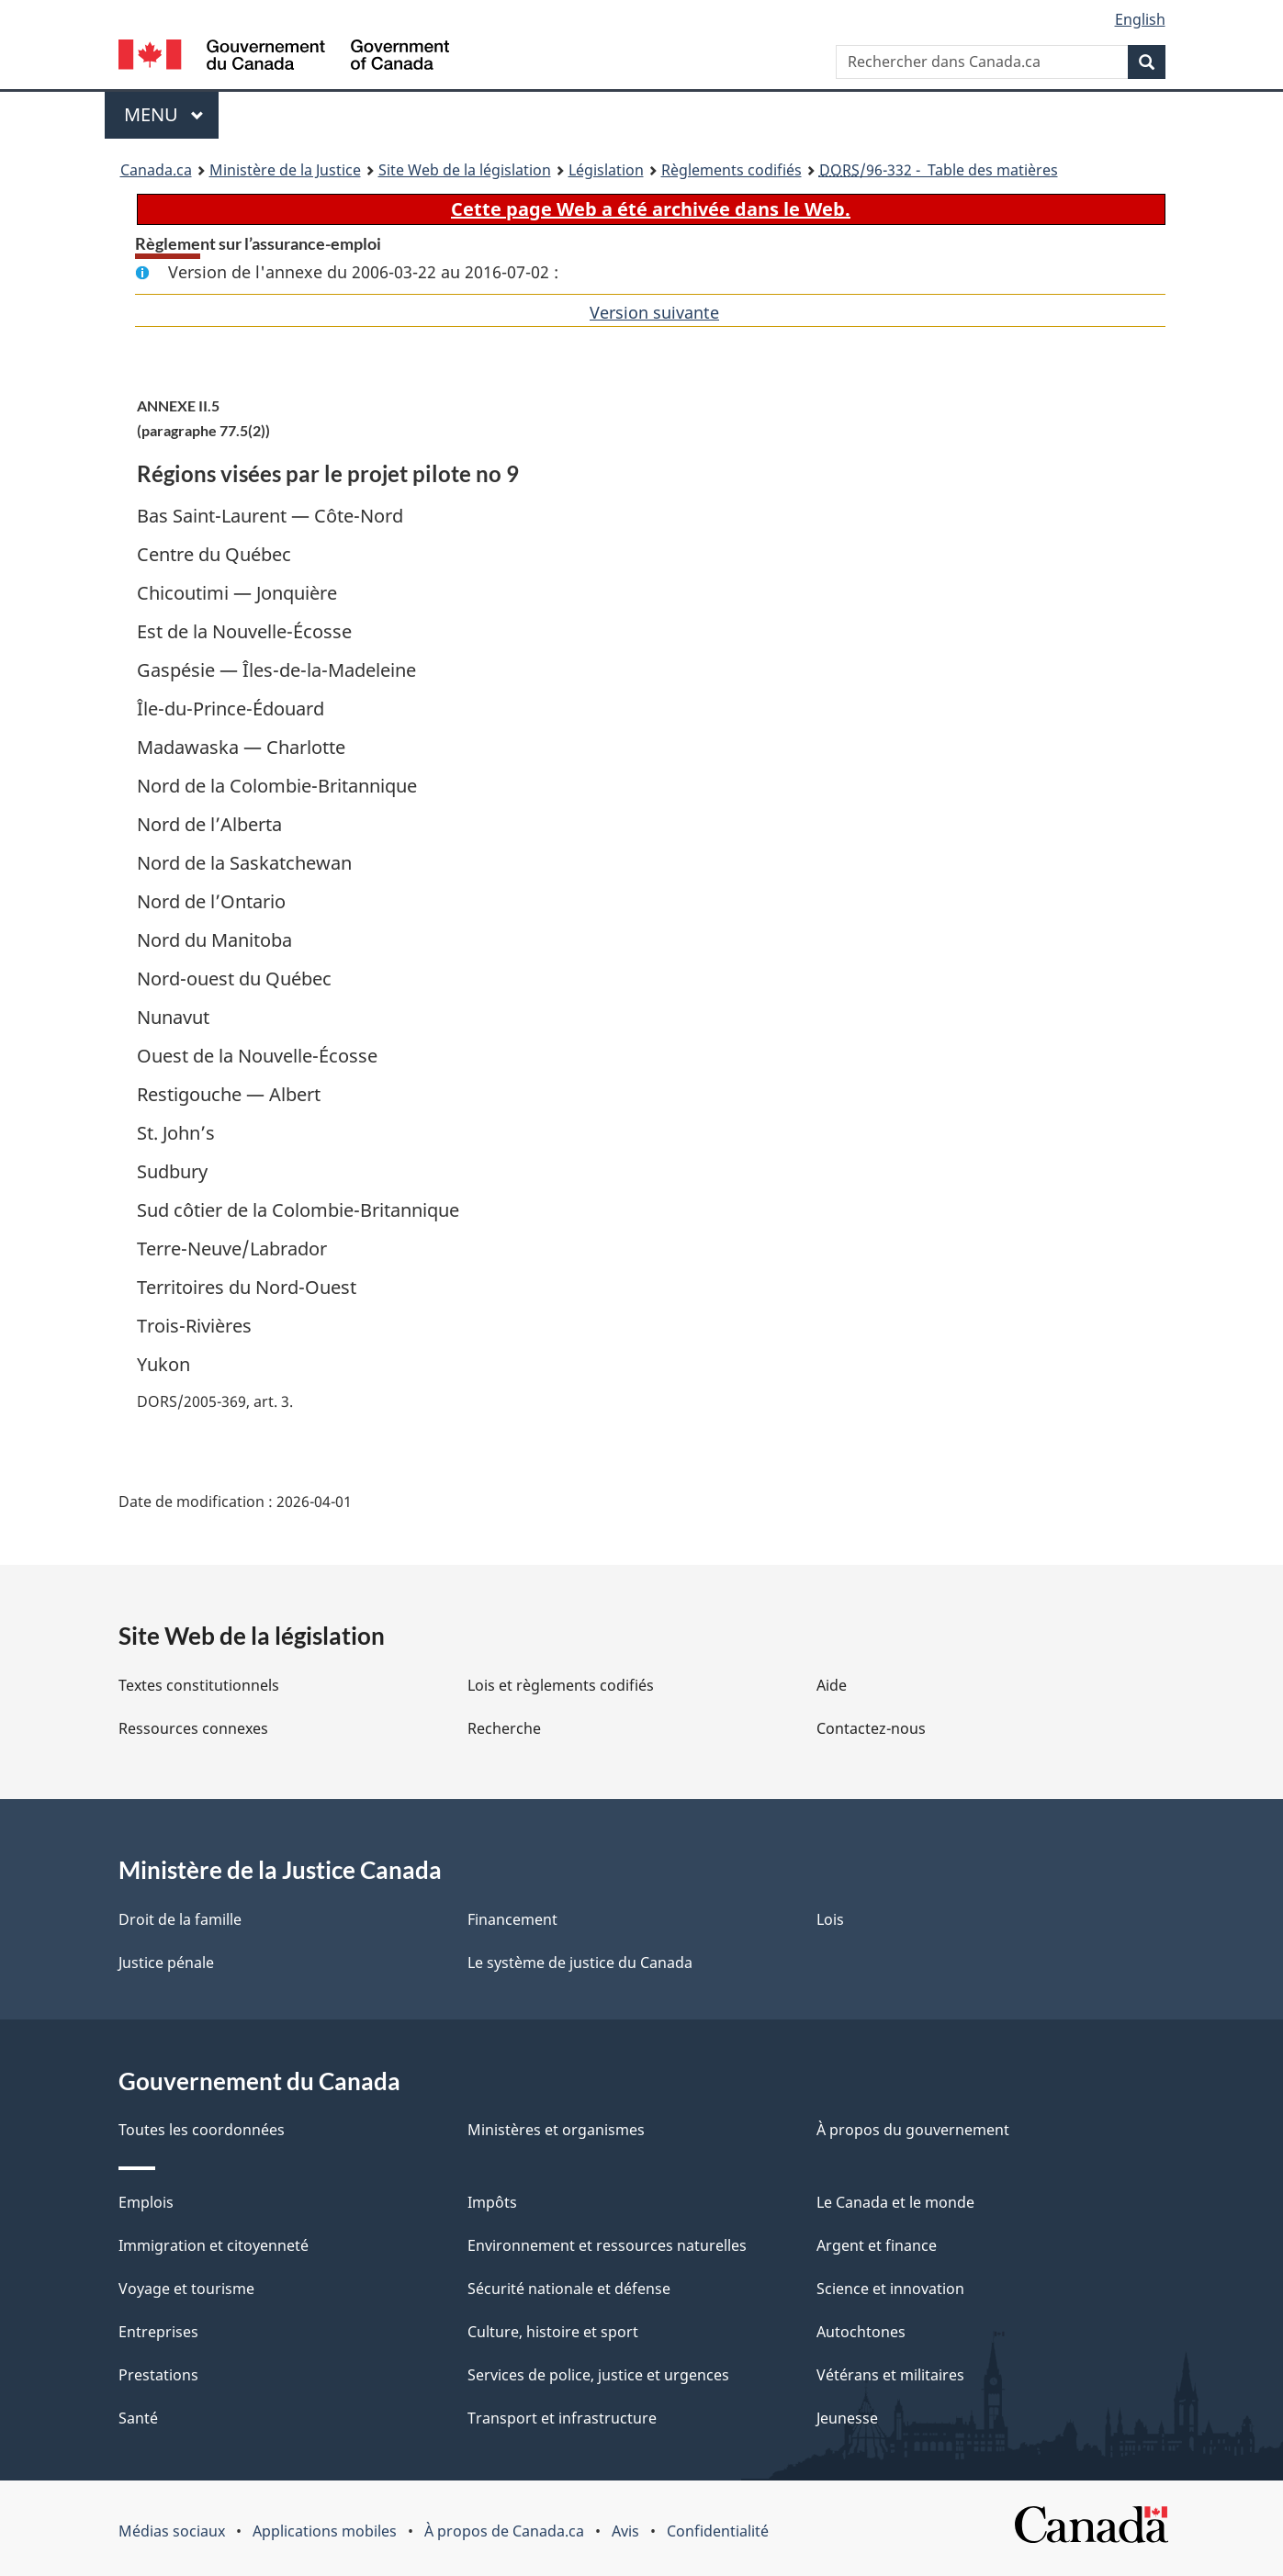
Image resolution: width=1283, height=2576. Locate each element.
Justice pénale (166, 1962)
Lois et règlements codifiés (560, 1685)
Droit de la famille (180, 1919)
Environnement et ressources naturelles (607, 2245)
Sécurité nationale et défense (568, 2288)
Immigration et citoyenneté (213, 2245)
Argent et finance (876, 2245)
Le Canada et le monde (895, 2202)
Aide (831, 1685)
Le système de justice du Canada (579, 1962)
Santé (138, 2418)
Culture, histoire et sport (552, 2332)
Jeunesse (847, 2418)
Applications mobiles (325, 2531)
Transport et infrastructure (562, 2418)
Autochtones (861, 2332)
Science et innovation (890, 2288)
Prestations (158, 2375)
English (1140, 19)
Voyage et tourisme (186, 2288)
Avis (625, 2531)
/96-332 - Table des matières (938, 170)
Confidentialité (718, 2531)
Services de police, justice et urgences (598, 2375)
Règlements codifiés (731, 170)
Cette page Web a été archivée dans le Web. (650, 209)
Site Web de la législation (464, 170)
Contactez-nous (871, 1728)
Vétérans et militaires (890, 2375)
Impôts (492, 2202)
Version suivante (654, 312)
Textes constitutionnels (198, 1685)
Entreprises (158, 2332)
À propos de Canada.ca (504, 2531)
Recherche (504, 1728)
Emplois (146, 2202)
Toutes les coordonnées (201, 2130)
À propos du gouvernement (912, 2130)
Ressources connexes (193, 1728)
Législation (606, 170)
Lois (830, 1919)
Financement (512, 1919)
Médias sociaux (171, 2531)
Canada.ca (156, 170)
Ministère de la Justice (285, 170)
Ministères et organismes (556, 2130)
